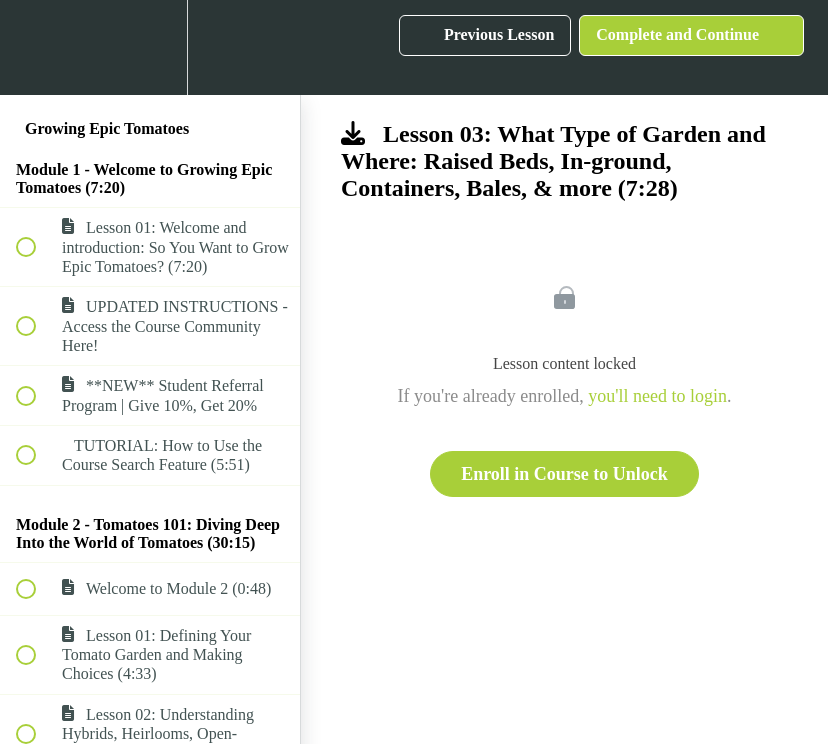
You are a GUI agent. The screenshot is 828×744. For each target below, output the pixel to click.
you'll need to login (657, 396)
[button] (37, 47)
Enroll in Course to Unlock (564, 474)
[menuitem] (150, 47)
